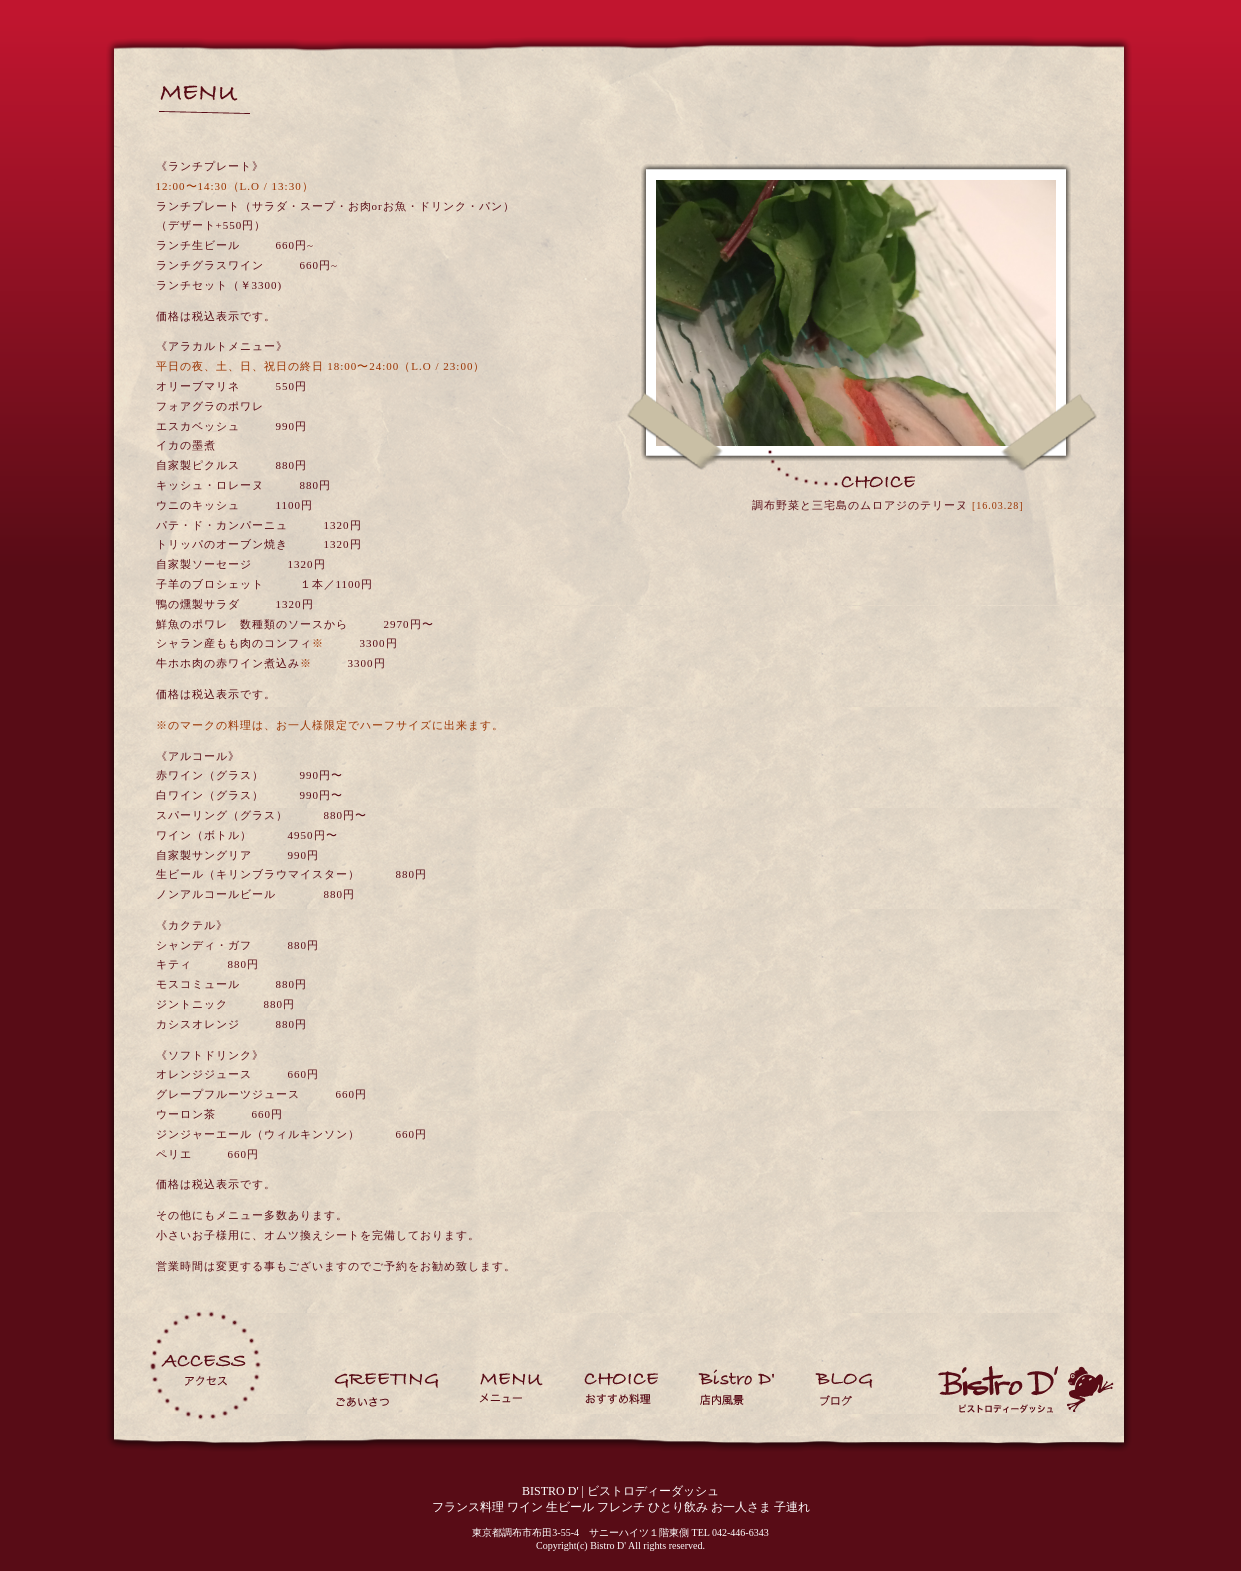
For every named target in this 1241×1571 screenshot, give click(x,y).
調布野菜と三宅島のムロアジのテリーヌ (860, 505)
